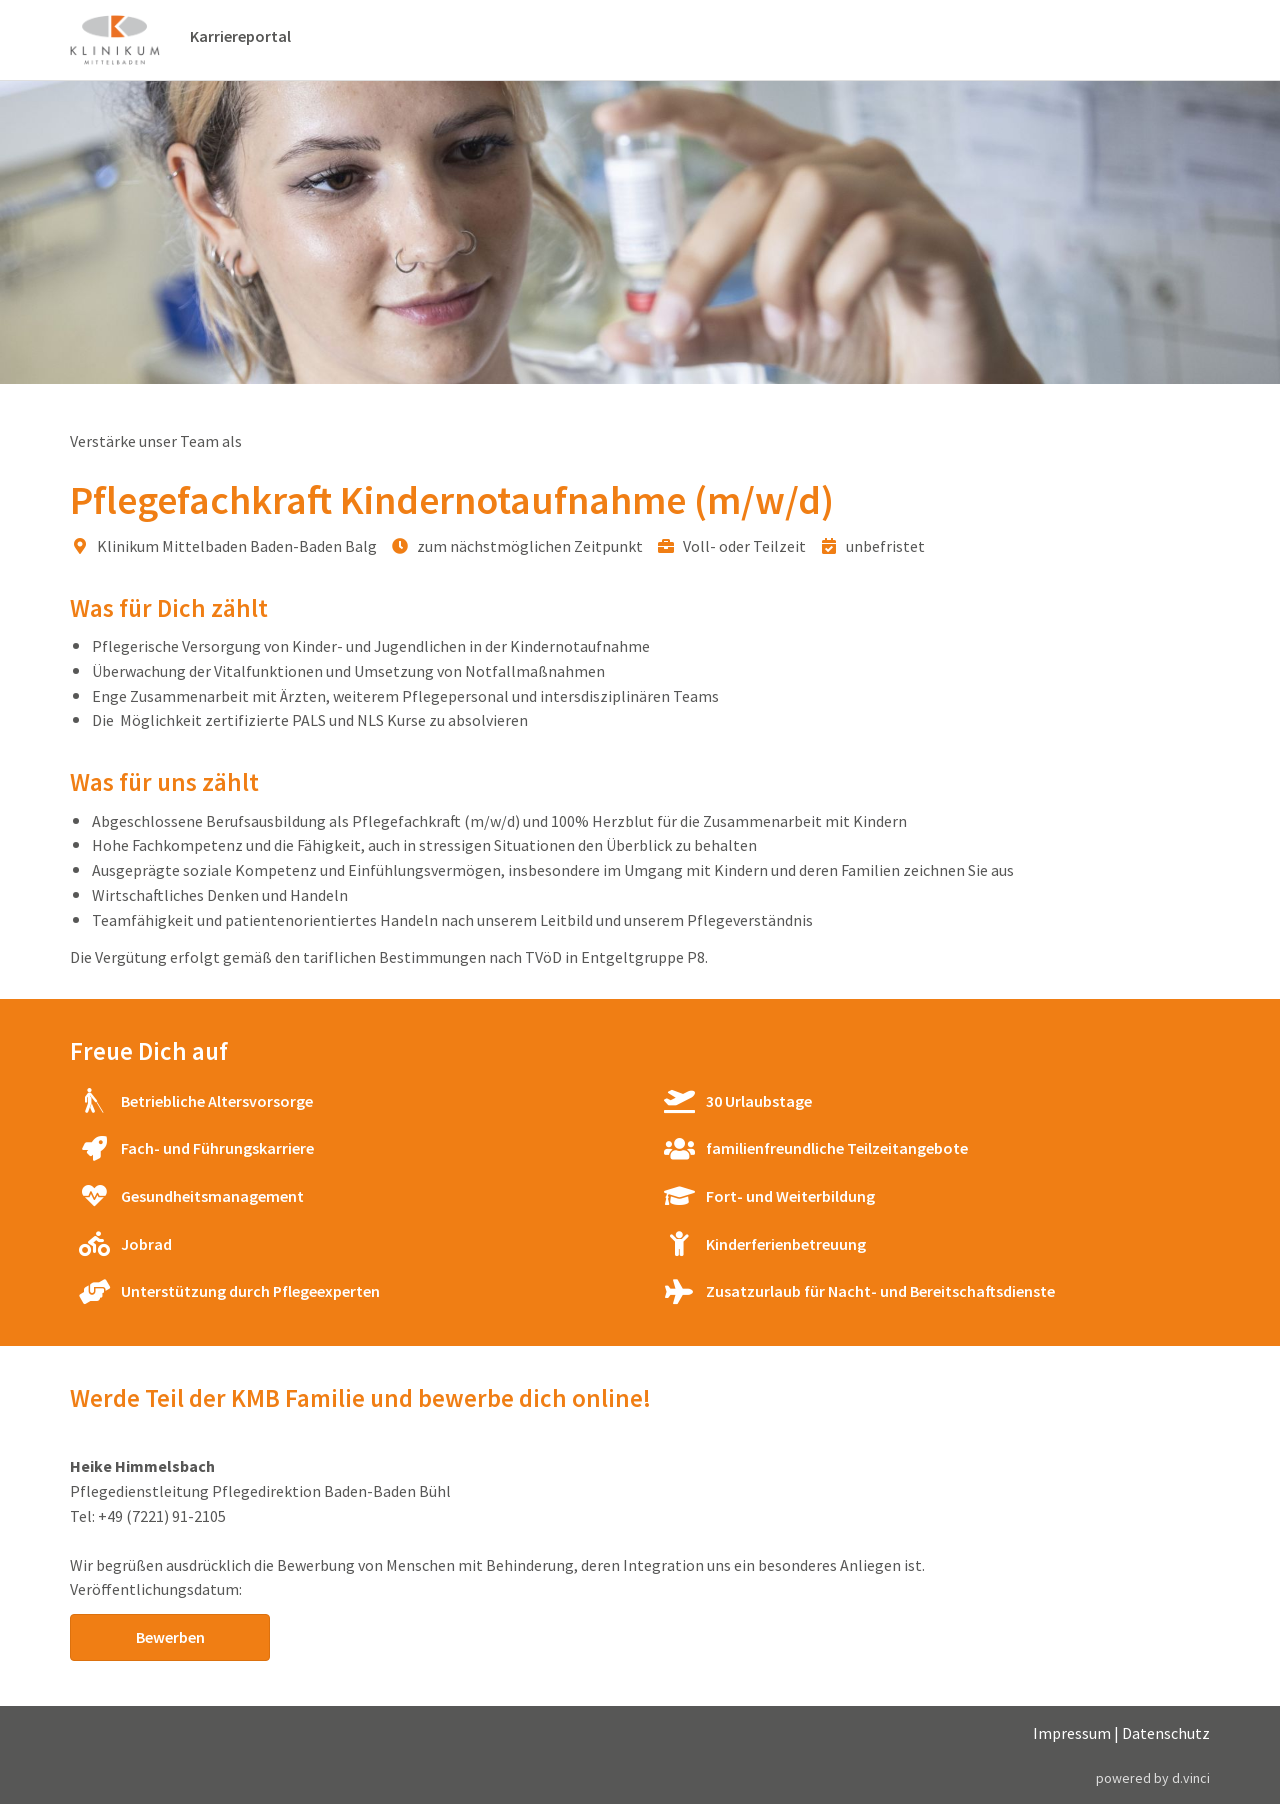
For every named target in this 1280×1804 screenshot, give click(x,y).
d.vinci (1191, 1778)
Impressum (1072, 1733)
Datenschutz (1166, 1733)
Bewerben (170, 1637)
